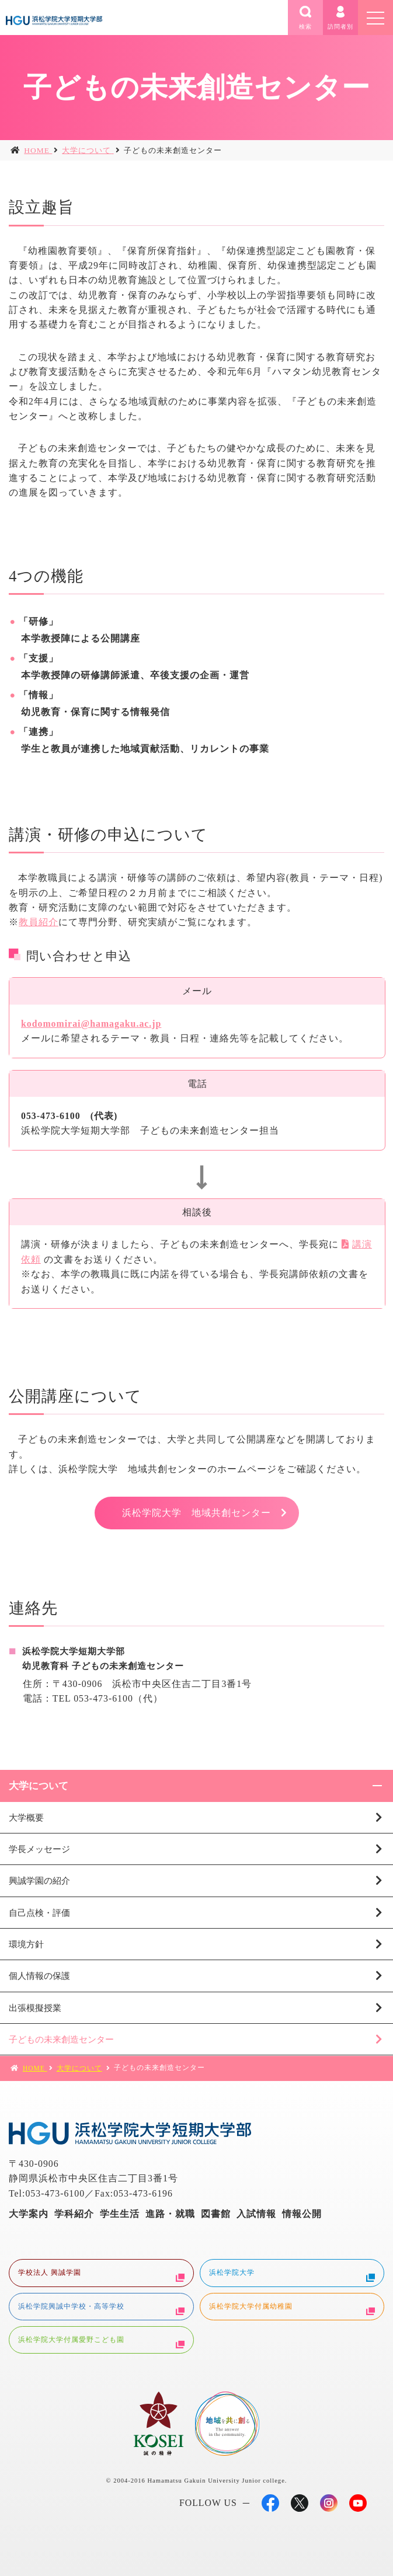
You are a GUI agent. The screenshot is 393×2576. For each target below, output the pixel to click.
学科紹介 (74, 2214)
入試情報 (256, 2214)
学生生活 (120, 2214)
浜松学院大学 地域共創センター (196, 1513)
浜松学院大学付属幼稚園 (292, 2307)
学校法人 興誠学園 (101, 2274)
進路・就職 (170, 2214)
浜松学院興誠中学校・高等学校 (101, 2307)
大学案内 (28, 2214)
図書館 (216, 2214)
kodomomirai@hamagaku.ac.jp (91, 1024)
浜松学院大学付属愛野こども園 (101, 2341)
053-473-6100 (103, 1698)
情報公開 (302, 2214)
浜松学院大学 (292, 2274)
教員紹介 (38, 922)
